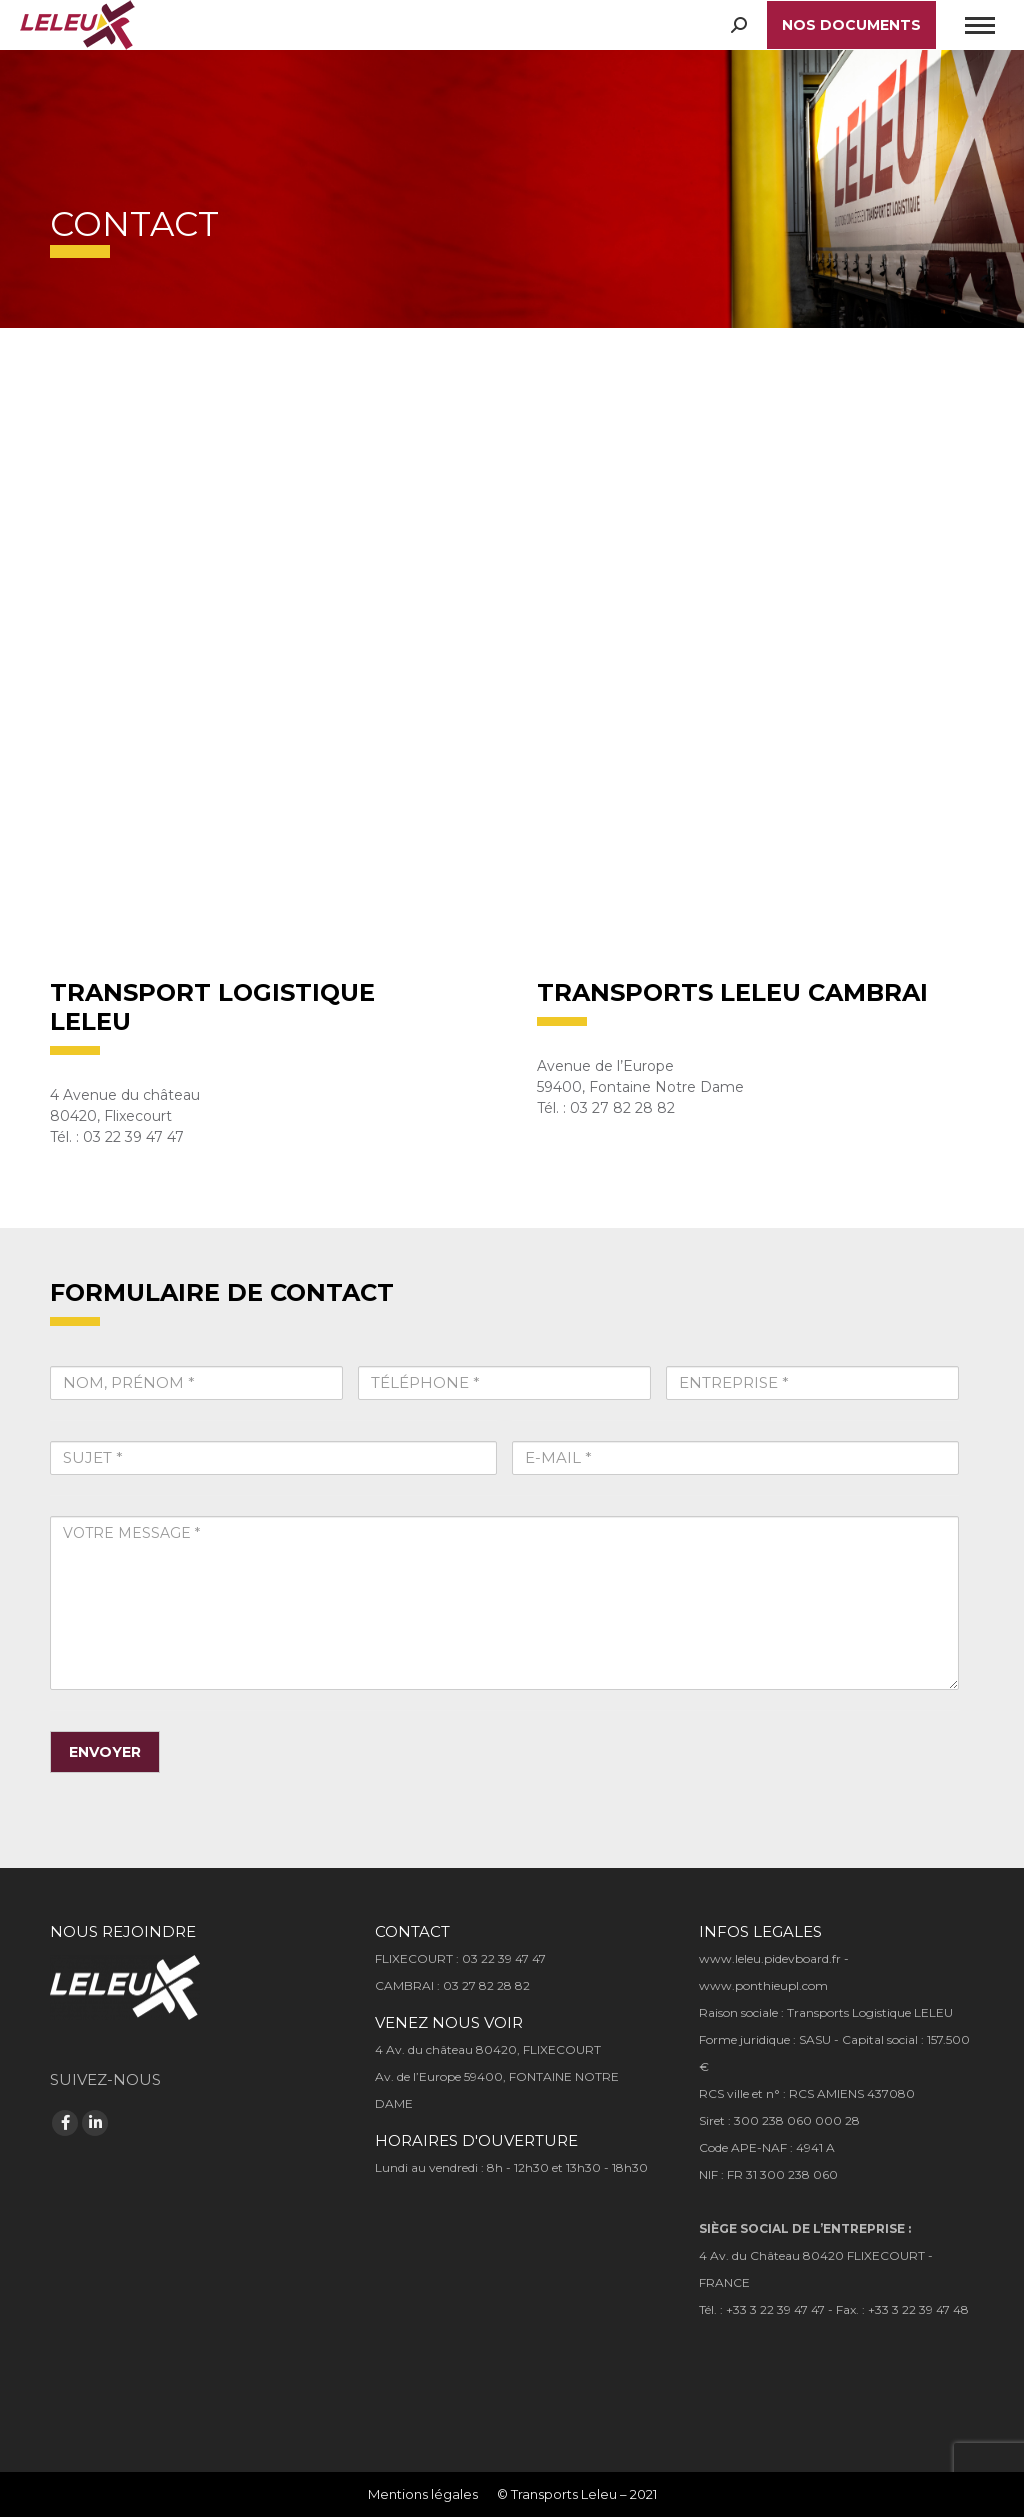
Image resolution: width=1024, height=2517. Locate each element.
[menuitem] (423, 2494)
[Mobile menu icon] (980, 25)
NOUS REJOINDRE (123, 1931)
